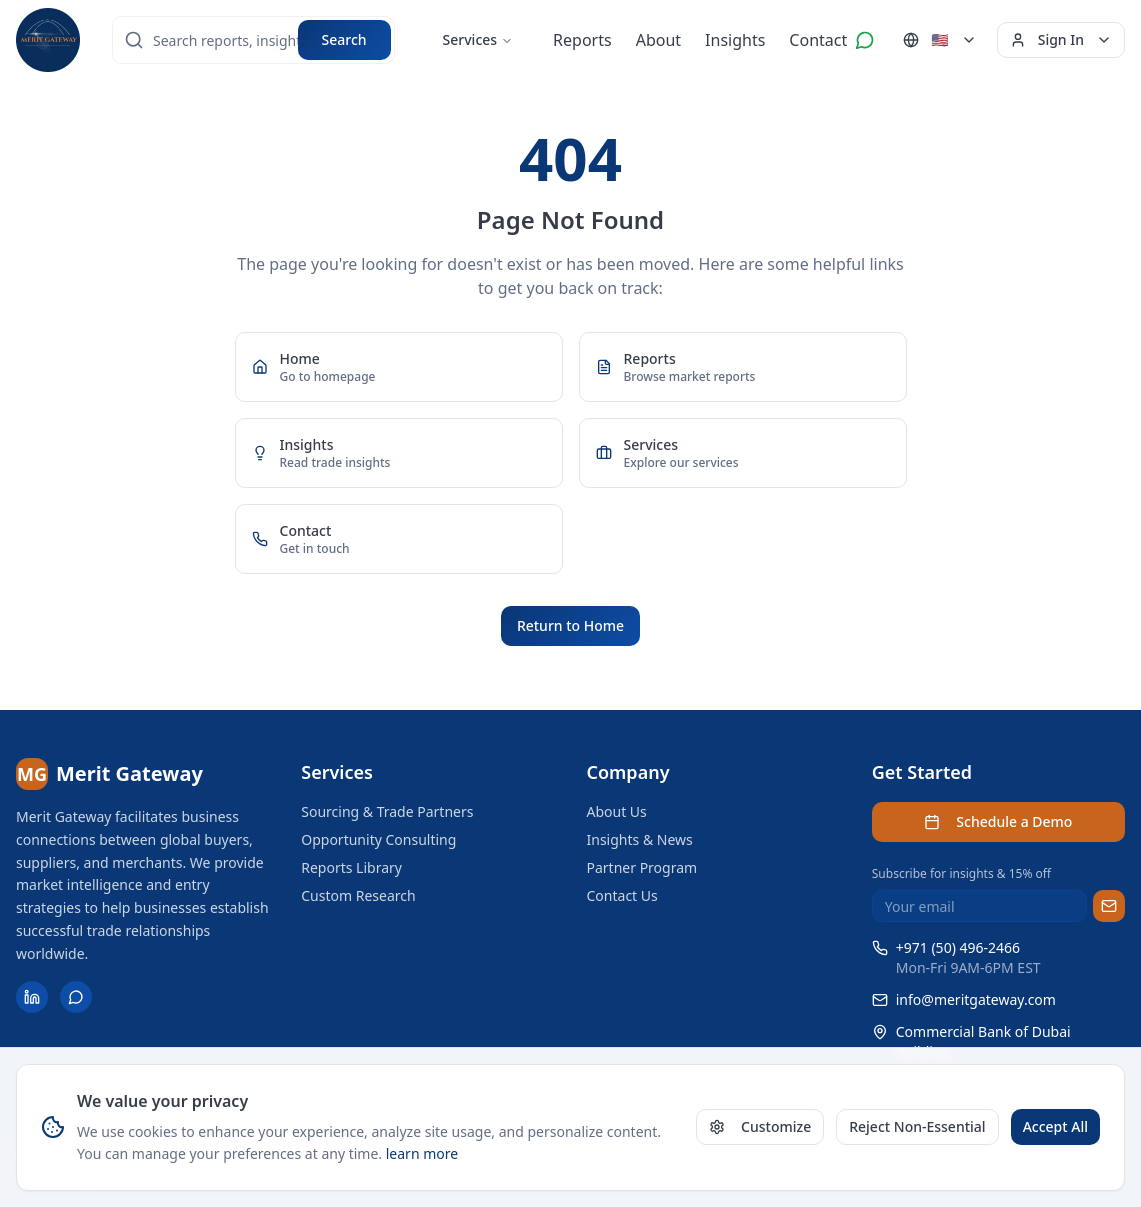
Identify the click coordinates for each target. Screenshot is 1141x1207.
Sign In (1061, 39)
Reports (582, 40)
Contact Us (622, 895)
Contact (818, 40)
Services (478, 39)
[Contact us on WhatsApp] (865, 40)
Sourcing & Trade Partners (387, 811)
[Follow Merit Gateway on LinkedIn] (32, 997)
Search (344, 39)
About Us (617, 811)
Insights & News (640, 839)
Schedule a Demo (998, 821)
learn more (422, 1153)
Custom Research (358, 895)
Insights (735, 40)
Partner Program (642, 867)
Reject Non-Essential (917, 1126)
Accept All (1055, 1126)
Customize (760, 1126)
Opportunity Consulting (378, 839)
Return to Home (570, 625)
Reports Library (351, 867)
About (658, 40)
